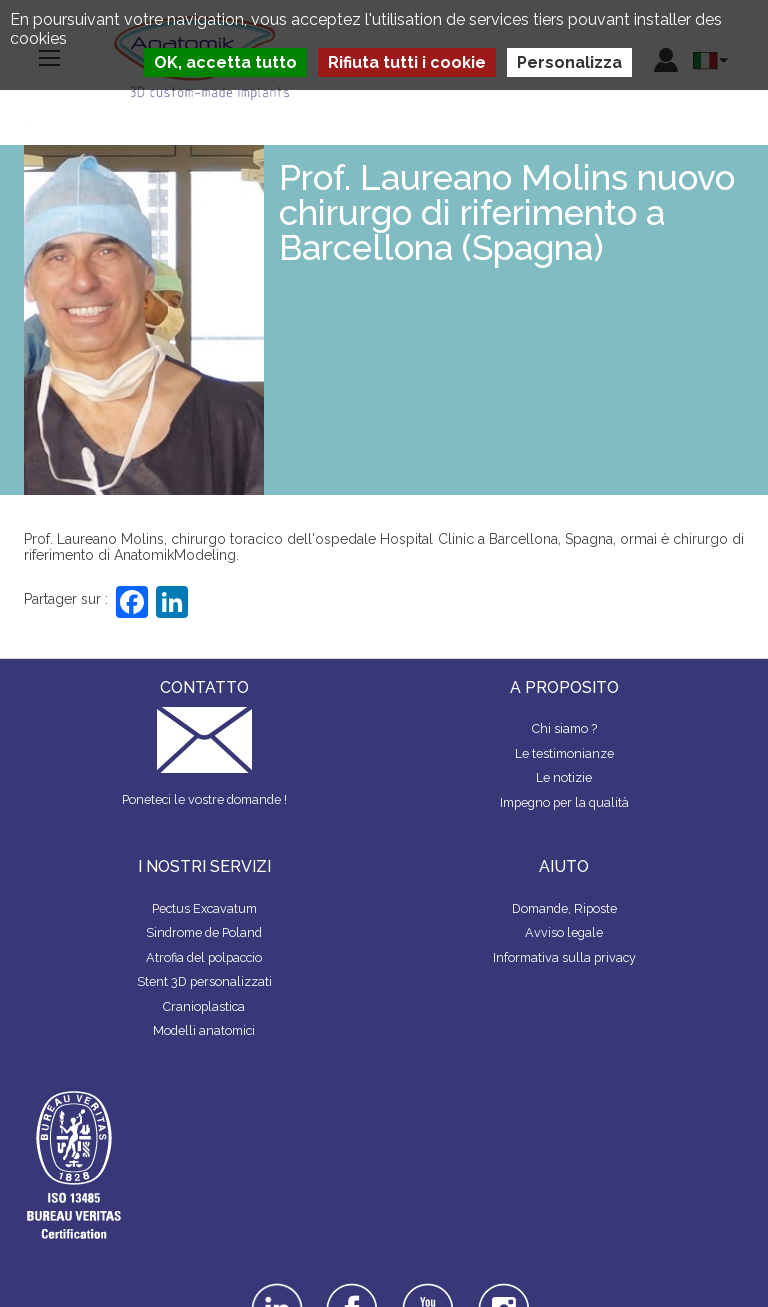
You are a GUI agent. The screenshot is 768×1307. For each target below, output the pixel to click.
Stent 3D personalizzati (204, 981)
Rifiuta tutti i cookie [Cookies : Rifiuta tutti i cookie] (407, 62)
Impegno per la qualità (564, 802)
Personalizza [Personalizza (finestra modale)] (569, 62)
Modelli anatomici (204, 1030)
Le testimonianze (564, 753)
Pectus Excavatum (204, 908)
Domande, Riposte (564, 908)
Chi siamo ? (564, 728)
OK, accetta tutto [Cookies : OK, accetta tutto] (225, 62)
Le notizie (564, 777)
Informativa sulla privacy (564, 957)
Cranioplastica (204, 1006)
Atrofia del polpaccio (204, 957)
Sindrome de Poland (204, 932)
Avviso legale (564, 932)
